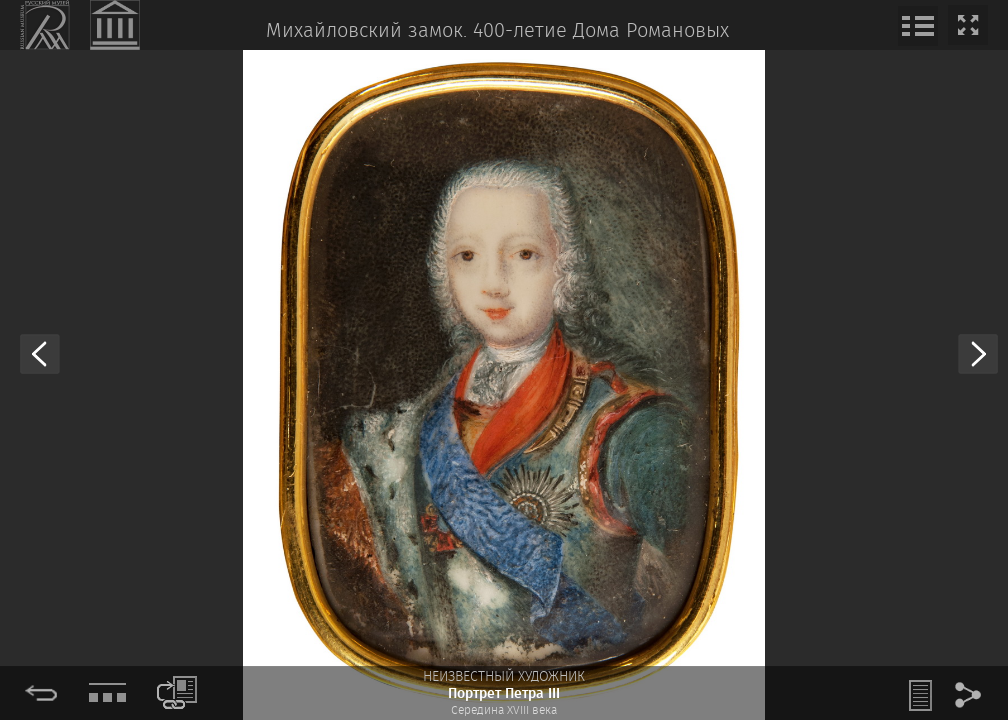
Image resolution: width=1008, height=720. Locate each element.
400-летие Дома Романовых (601, 31)
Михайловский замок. (366, 31)
